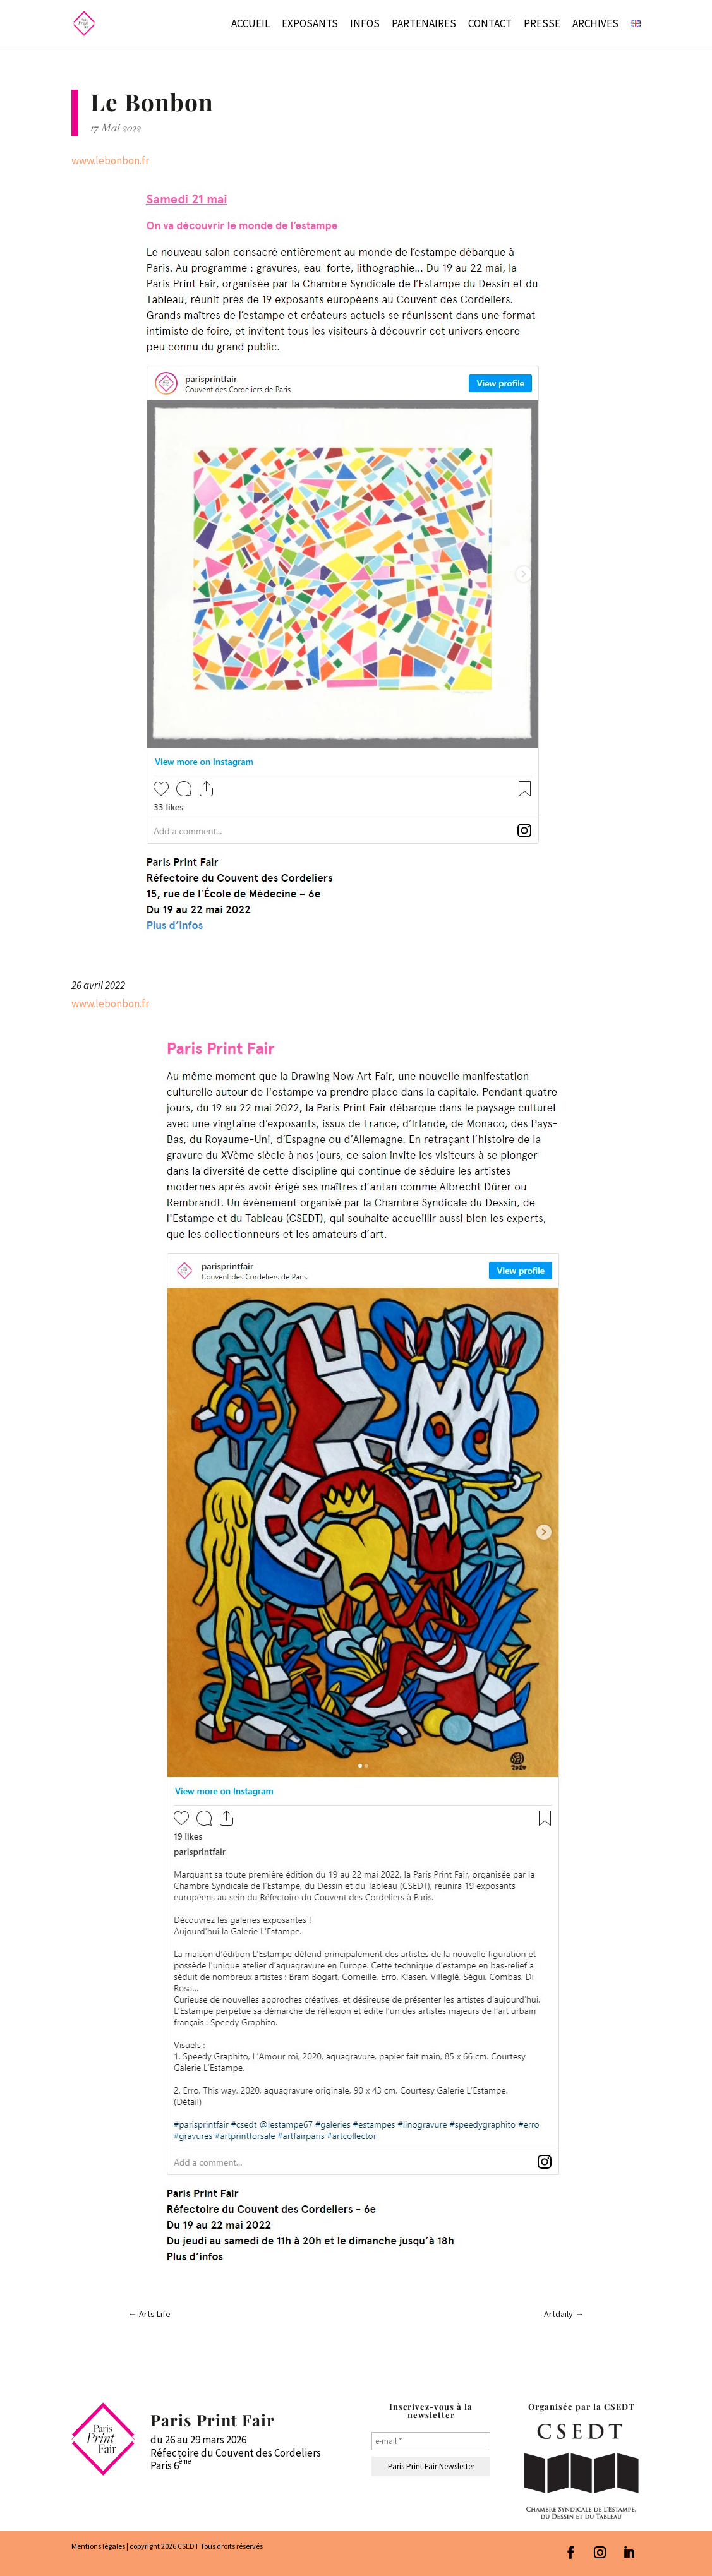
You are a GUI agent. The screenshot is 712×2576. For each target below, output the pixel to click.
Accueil (250, 24)
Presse (542, 24)
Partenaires (424, 24)
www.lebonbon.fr (110, 160)
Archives (595, 24)
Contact (490, 24)
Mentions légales (98, 2546)
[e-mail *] (430, 2441)
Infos (365, 24)
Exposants (310, 24)
